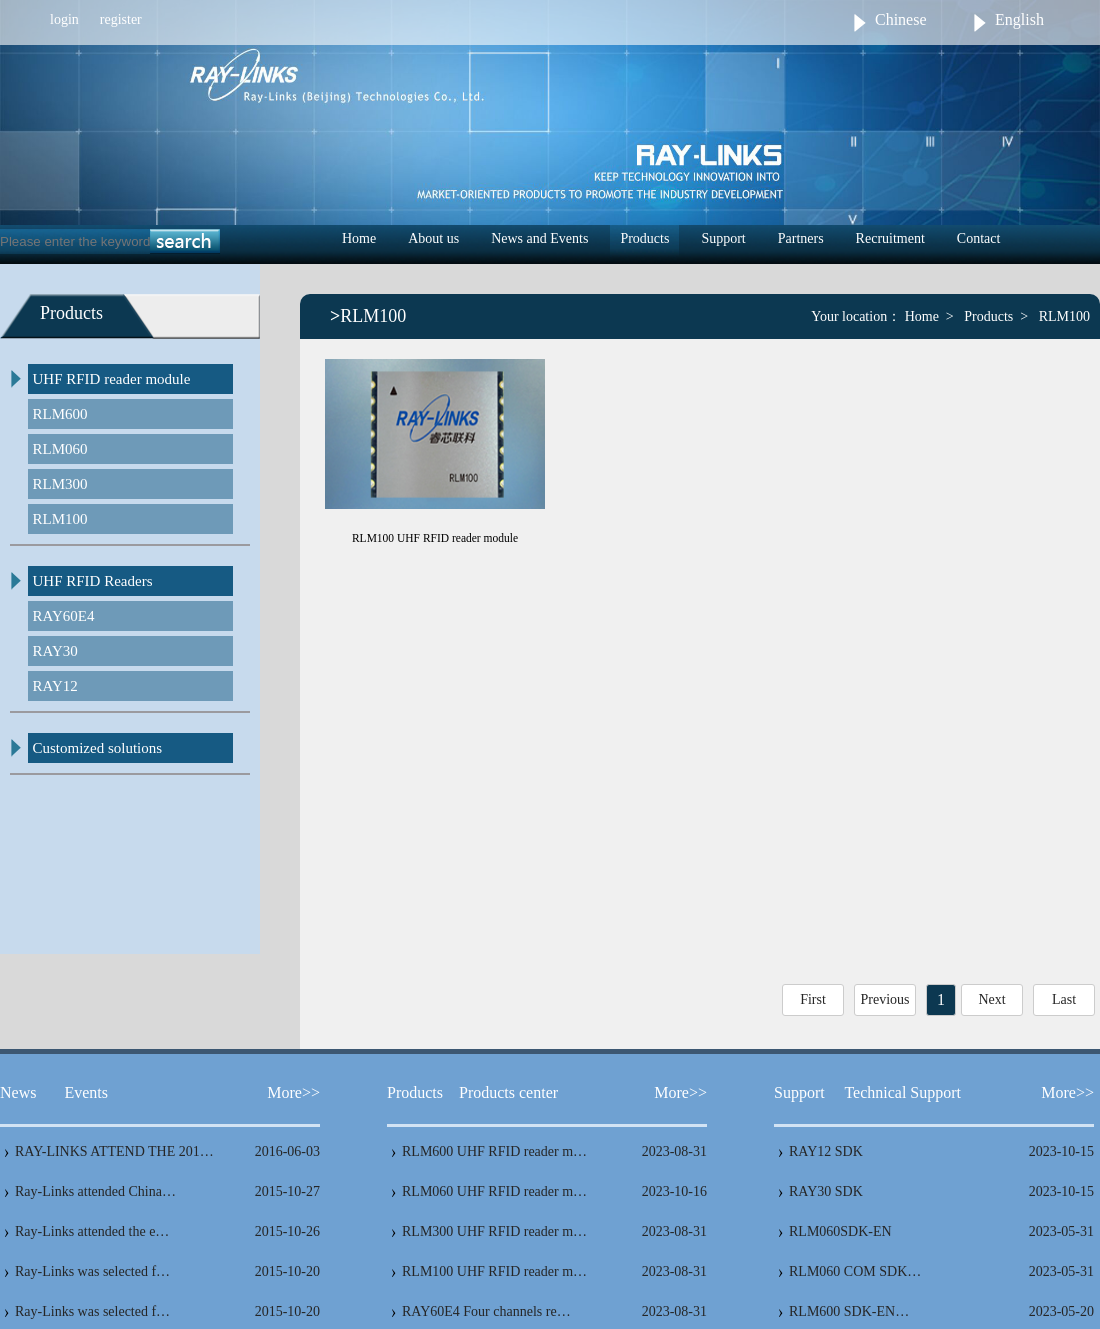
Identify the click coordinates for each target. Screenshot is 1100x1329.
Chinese (901, 19)
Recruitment (890, 238)
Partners (801, 238)
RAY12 (55, 686)
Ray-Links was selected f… (92, 1271)
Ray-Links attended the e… (92, 1231)
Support (723, 238)
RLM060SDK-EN (840, 1231)
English (1019, 19)
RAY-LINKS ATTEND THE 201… (114, 1151)
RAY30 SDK (826, 1191)
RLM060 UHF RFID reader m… (494, 1191)
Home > (929, 316)
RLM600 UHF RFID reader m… (494, 1151)
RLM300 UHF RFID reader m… (494, 1231)
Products (644, 238)
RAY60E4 (64, 616)
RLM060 (60, 449)
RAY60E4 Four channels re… (486, 1311)
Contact (979, 238)
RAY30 (55, 651)
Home (359, 238)
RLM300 (60, 484)
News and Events (539, 238)
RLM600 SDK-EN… (849, 1311)
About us (433, 238)
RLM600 (60, 414)
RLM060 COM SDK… (855, 1271)
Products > (996, 316)
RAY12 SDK (826, 1151)
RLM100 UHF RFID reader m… (494, 1271)
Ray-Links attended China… (95, 1191)
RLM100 (60, 519)
